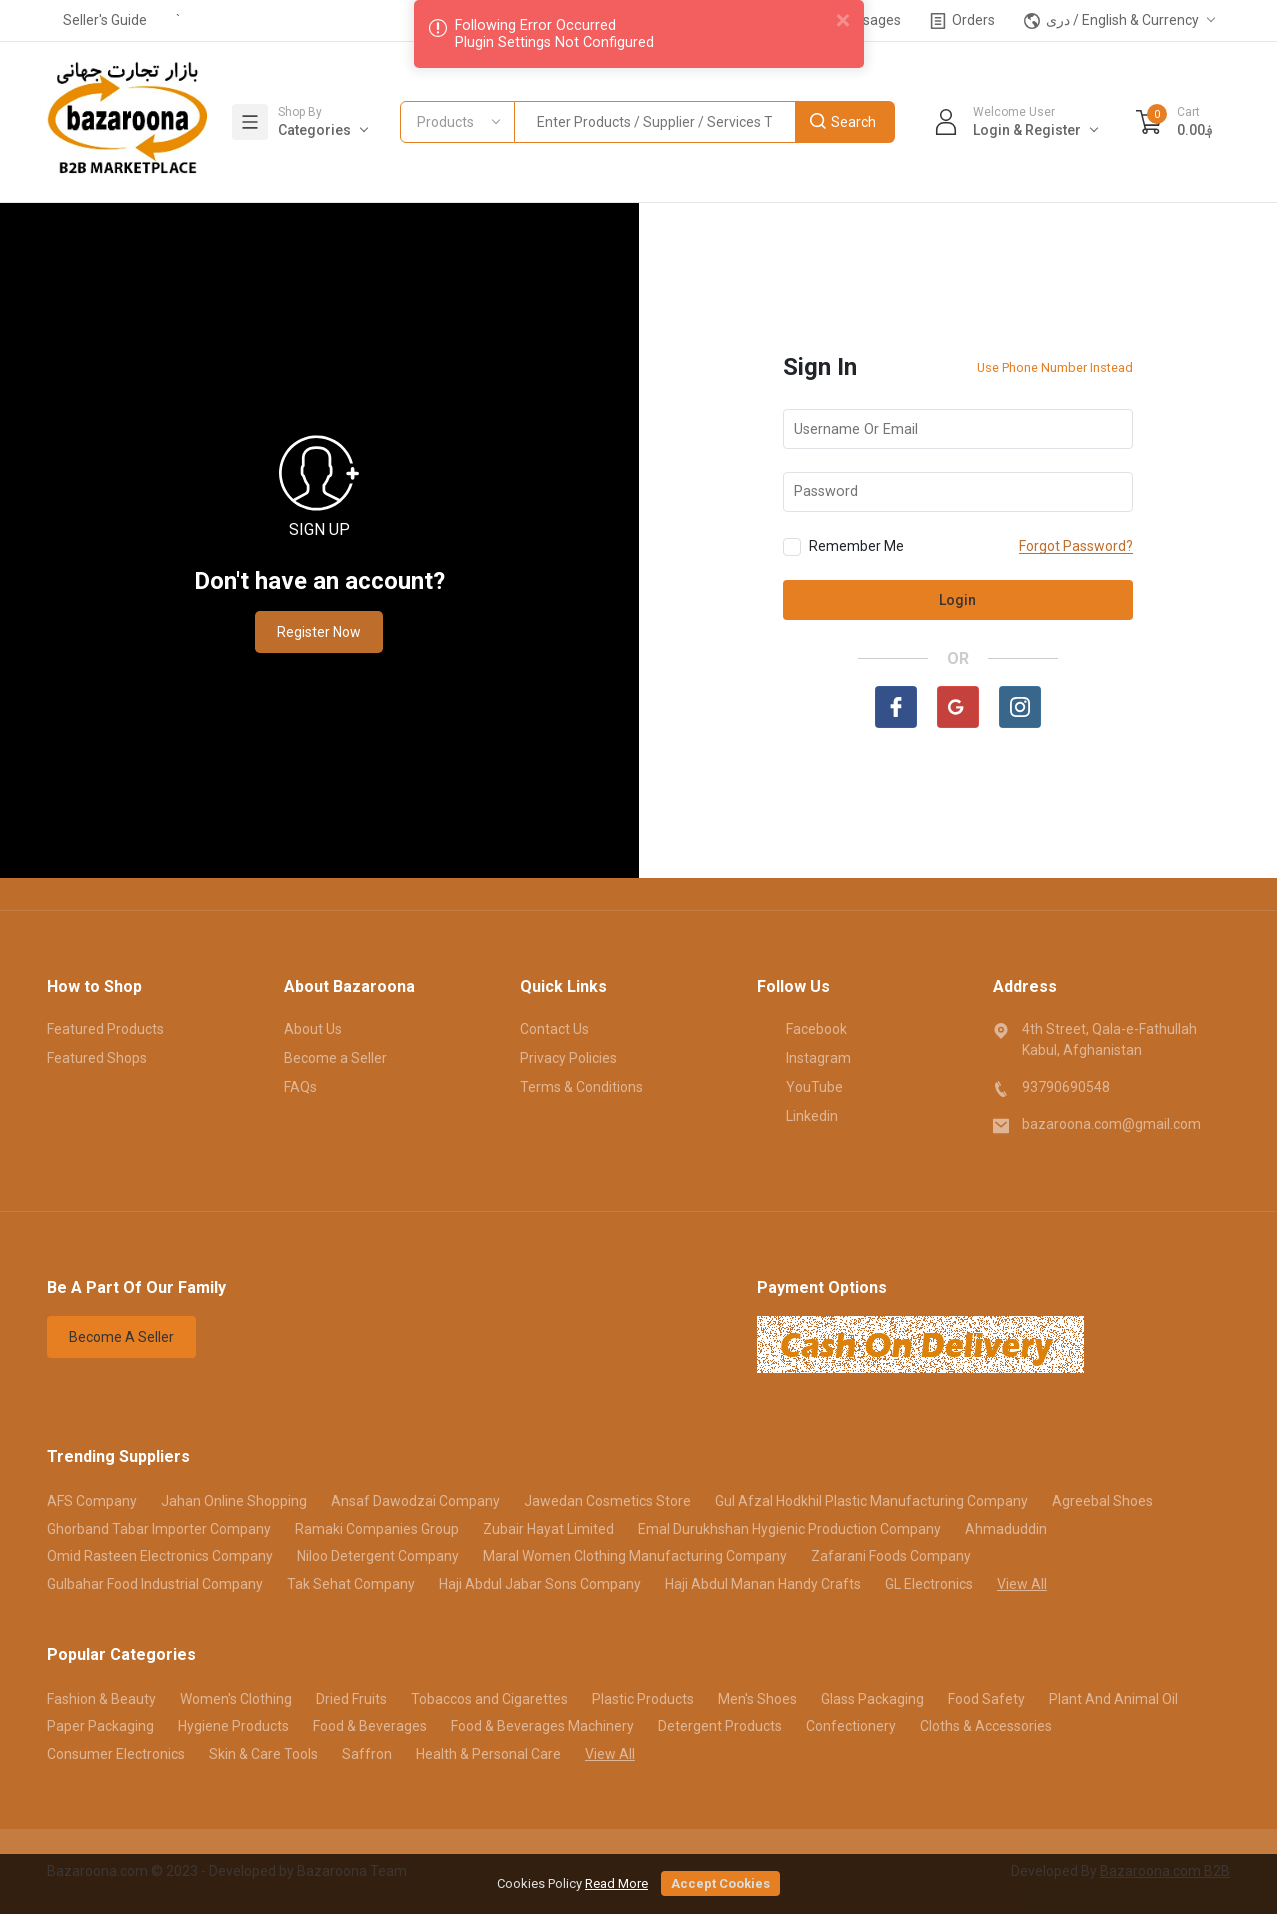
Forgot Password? (1076, 546)
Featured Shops (97, 1058)
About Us (313, 1029)
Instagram (804, 1057)
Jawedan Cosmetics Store (607, 1501)
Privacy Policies (568, 1058)
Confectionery (851, 1726)
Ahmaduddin (1006, 1529)
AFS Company (92, 1501)
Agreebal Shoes (1102, 1501)
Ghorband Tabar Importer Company (159, 1529)
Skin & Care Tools (263, 1754)
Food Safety (986, 1699)
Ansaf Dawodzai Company (415, 1501)
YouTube (800, 1086)
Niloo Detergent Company (378, 1556)
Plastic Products (643, 1699)
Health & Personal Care (488, 1754)
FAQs (300, 1087)
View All (1022, 1584)
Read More (616, 1883)
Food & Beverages (370, 1726)
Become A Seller (121, 1337)
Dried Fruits (351, 1699)
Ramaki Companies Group (377, 1529)
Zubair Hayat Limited (548, 1529)
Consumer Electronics (116, 1754)
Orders (962, 20)
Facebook (802, 1028)
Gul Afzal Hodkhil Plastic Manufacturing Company (871, 1501)
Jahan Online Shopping (234, 1501)
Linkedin (797, 1115)
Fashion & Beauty (101, 1699)
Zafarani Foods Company (891, 1556)
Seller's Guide (105, 20)
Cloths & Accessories (986, 1726)
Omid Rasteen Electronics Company (160, 1556)
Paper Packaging (100, 1726)
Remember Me (843, 547)
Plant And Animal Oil (1113, 1699)
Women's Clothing (236, 1699)
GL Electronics (929, 1584)
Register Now (319, 632)
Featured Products (105, 1029)
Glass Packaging (872, 1699)
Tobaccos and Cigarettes (489, 1699)
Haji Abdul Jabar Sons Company (540, 1584)
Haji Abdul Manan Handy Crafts (763, 1584)
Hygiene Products (233, 1726)
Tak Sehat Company (351, 1584)
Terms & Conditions (581, 1087)
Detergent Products (720, 1726)
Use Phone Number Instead (1055, 367)
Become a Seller (335, 1058)
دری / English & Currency (1111, 20)
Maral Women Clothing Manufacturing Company (635, 1556)
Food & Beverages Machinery (542, 1726)
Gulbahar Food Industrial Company (155, 1584)
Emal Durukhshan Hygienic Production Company (789, 1529)
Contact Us (554, 1029)
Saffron (367, 1754)
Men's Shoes (757, 1699)
